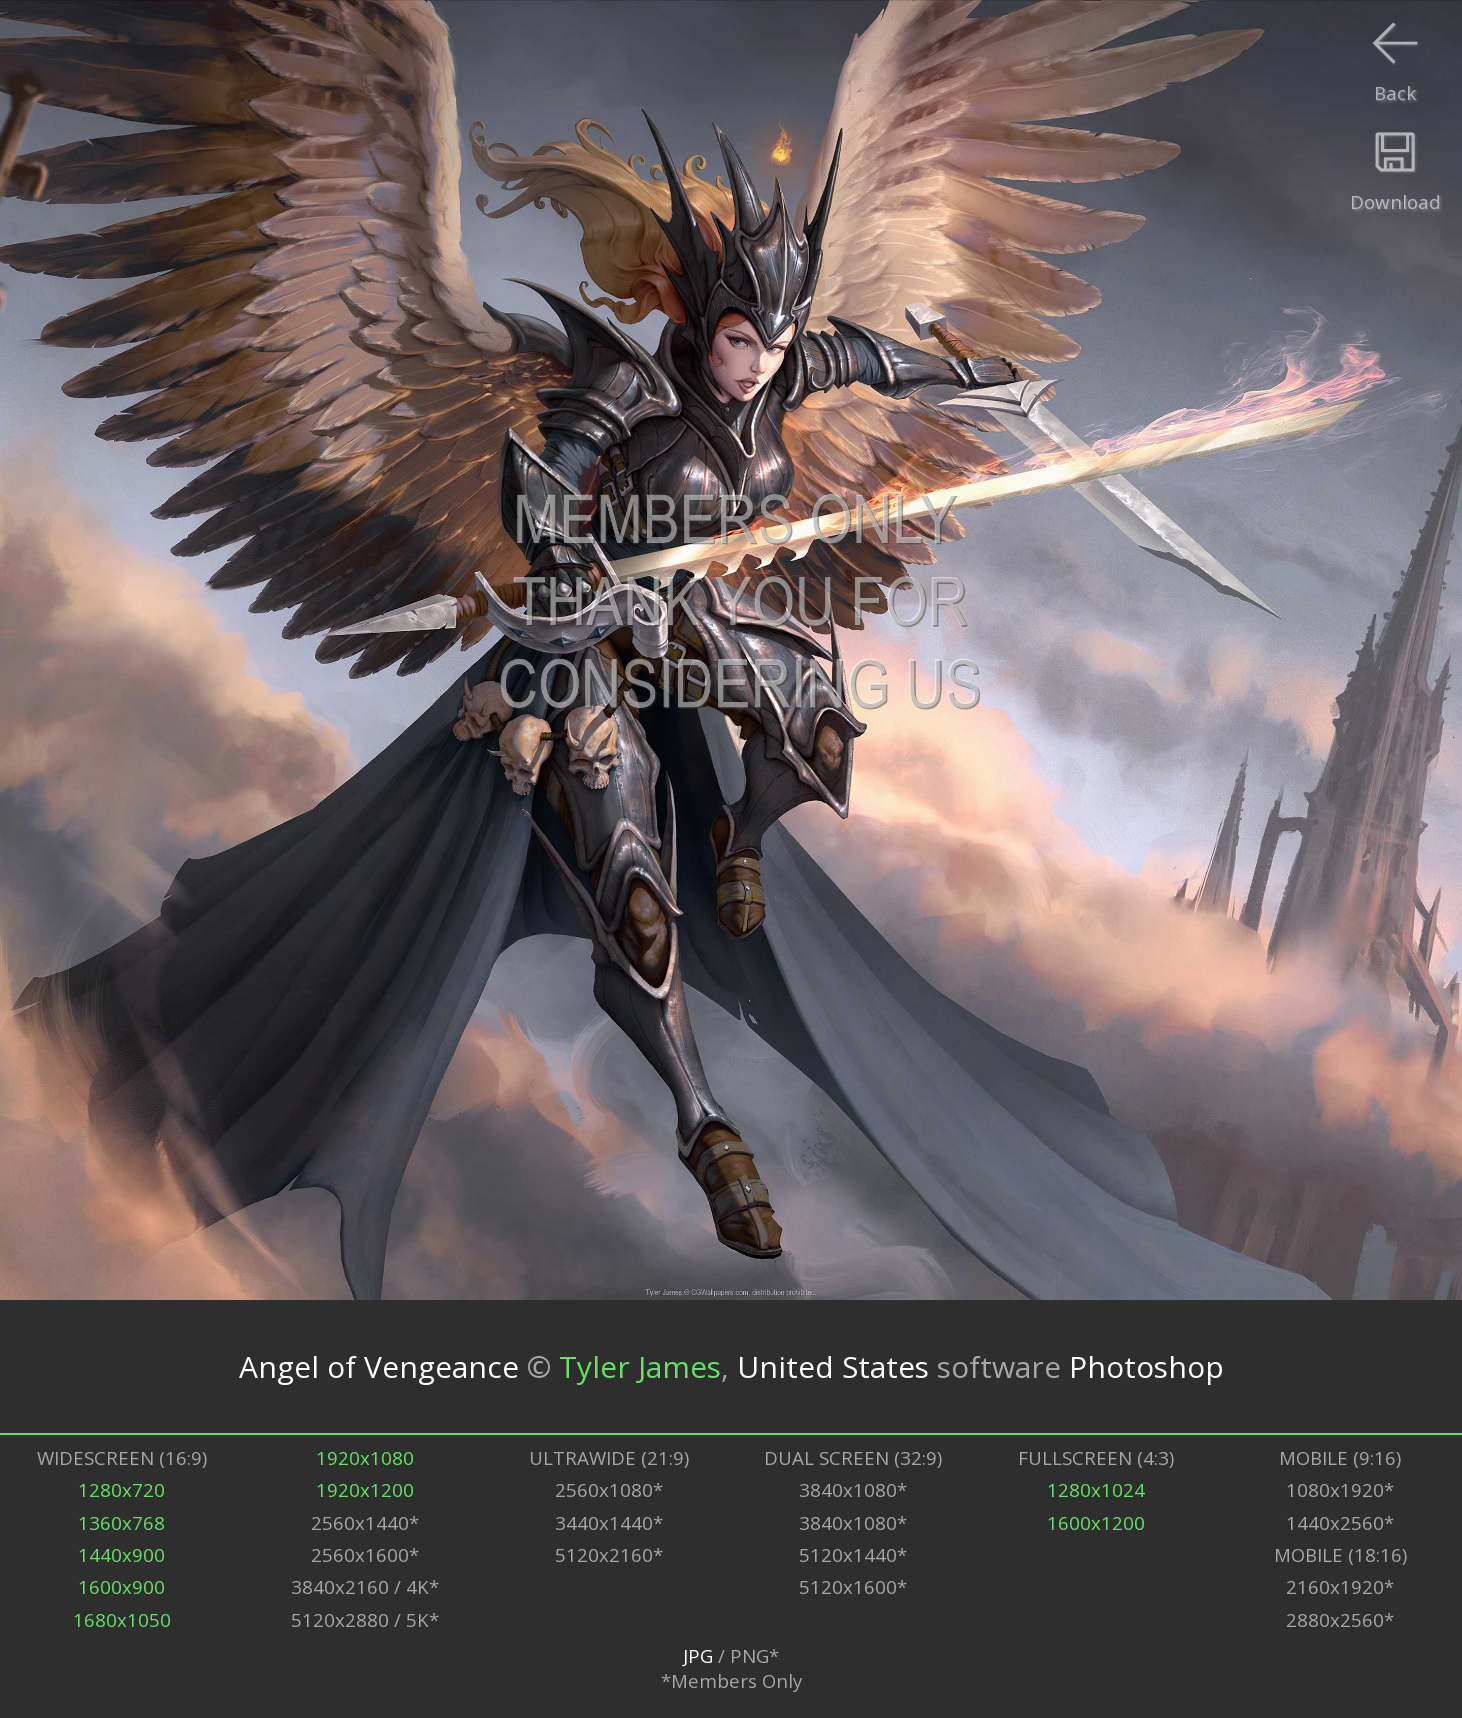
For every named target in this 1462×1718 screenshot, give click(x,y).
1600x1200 (1096, 1522)
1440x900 (121, 1554)
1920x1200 (365, 1489)
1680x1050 (122, 1619)
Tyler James (640, 1366)
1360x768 (121, 1522)
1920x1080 (365, 1457)
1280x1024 (1096, 1489)
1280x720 (121, 1489)
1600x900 (121, 1586)
